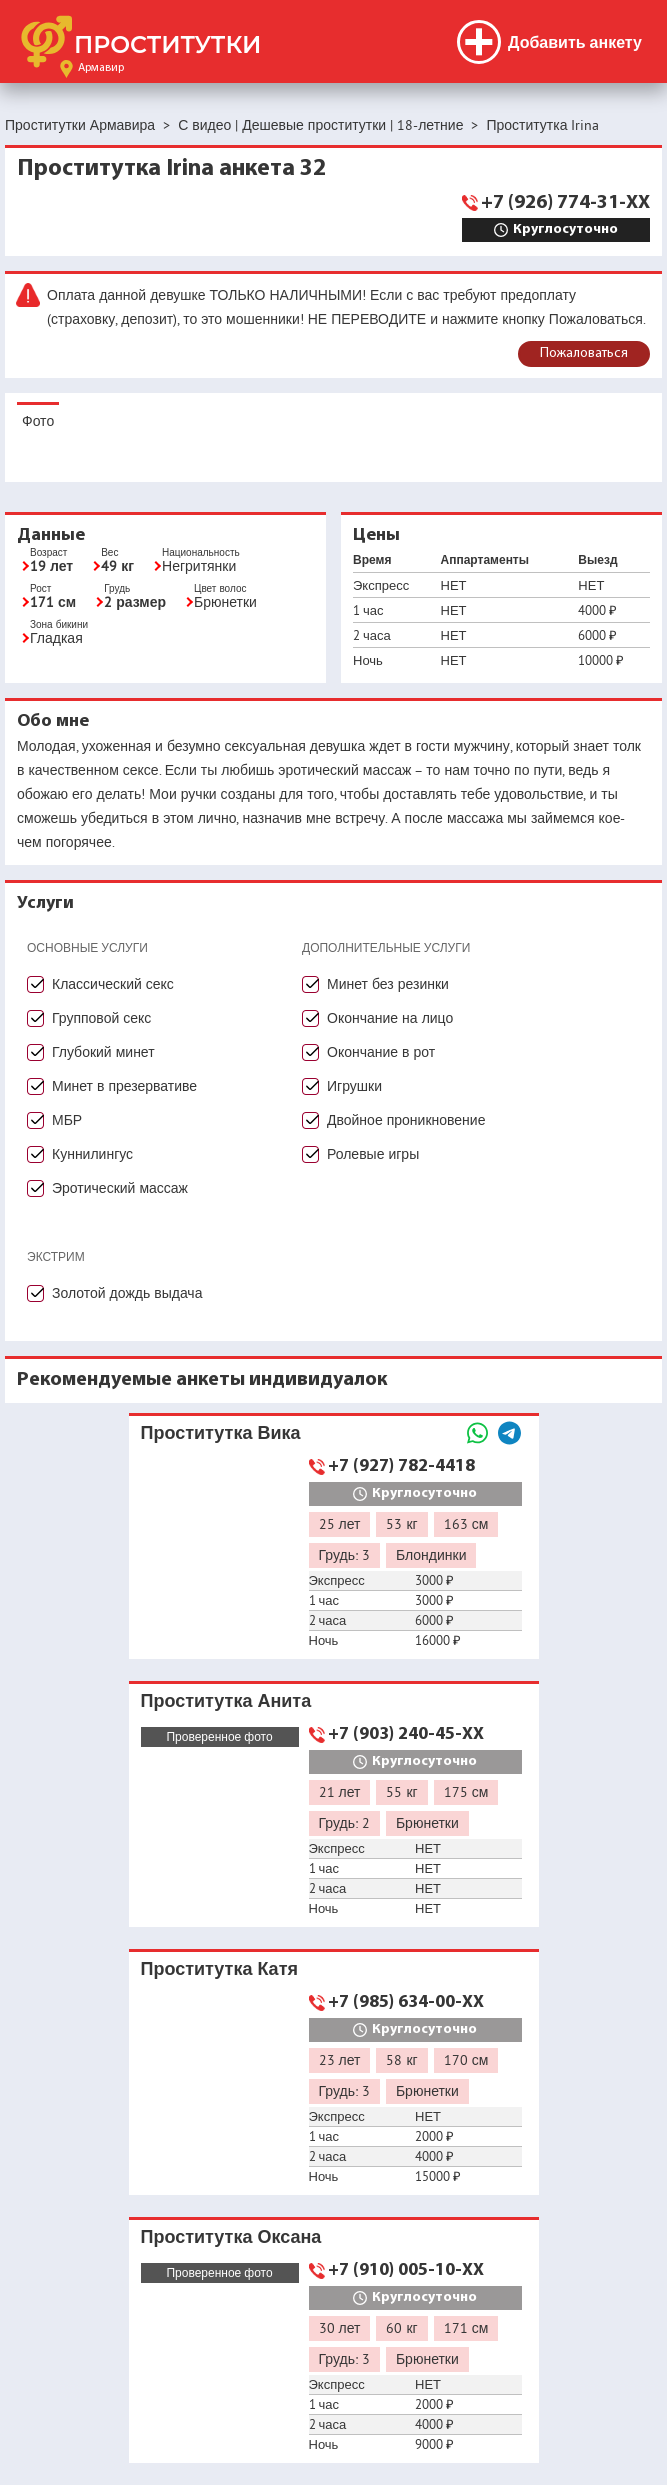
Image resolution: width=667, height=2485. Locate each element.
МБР (67, 1120)
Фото (38, 421)
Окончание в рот (381, 1052)
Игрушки (354, 1086)
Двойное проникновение (406, 1120)
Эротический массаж (120, 1188)
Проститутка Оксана (231, 2236)
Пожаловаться (584, 353)
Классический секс (113, 984)
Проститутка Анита (226, 1700)
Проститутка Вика (221, 1432)
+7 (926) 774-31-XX (565, 203)
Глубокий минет (103, 1052)
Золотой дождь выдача (127, 1293)
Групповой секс (101, 1018)
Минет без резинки (388, 984)
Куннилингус (92, 1154)
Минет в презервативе (124, 1086)
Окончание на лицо (390, 1018)
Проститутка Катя (219, 1968)
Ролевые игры (373, 1154)
